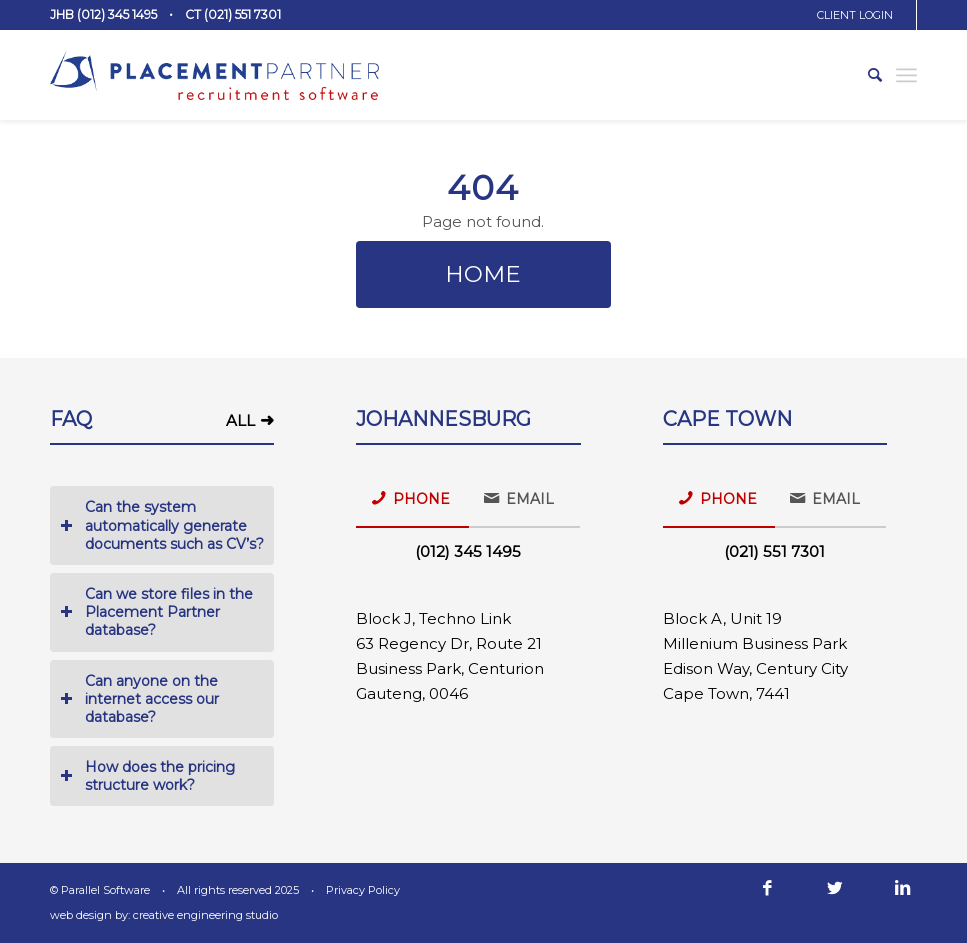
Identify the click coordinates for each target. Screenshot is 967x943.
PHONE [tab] (411, 498)
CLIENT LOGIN (855, 15)
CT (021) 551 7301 (233, 14)
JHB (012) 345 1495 (103, 14)
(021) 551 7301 (774, 551)
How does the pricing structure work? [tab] (147, 776)
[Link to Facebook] (767, 888)
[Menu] (906, 75)
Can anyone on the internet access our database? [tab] (139, 699)
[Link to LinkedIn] (902, 888)
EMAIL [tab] (519, 498)
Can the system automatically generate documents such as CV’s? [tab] (162, 525)
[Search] (865, 75)
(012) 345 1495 (468, 551)
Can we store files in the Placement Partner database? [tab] (156, 612)
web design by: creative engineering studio (164, 915)
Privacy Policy (363, 890)
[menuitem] (862, 15)
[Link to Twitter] (835, 888)
